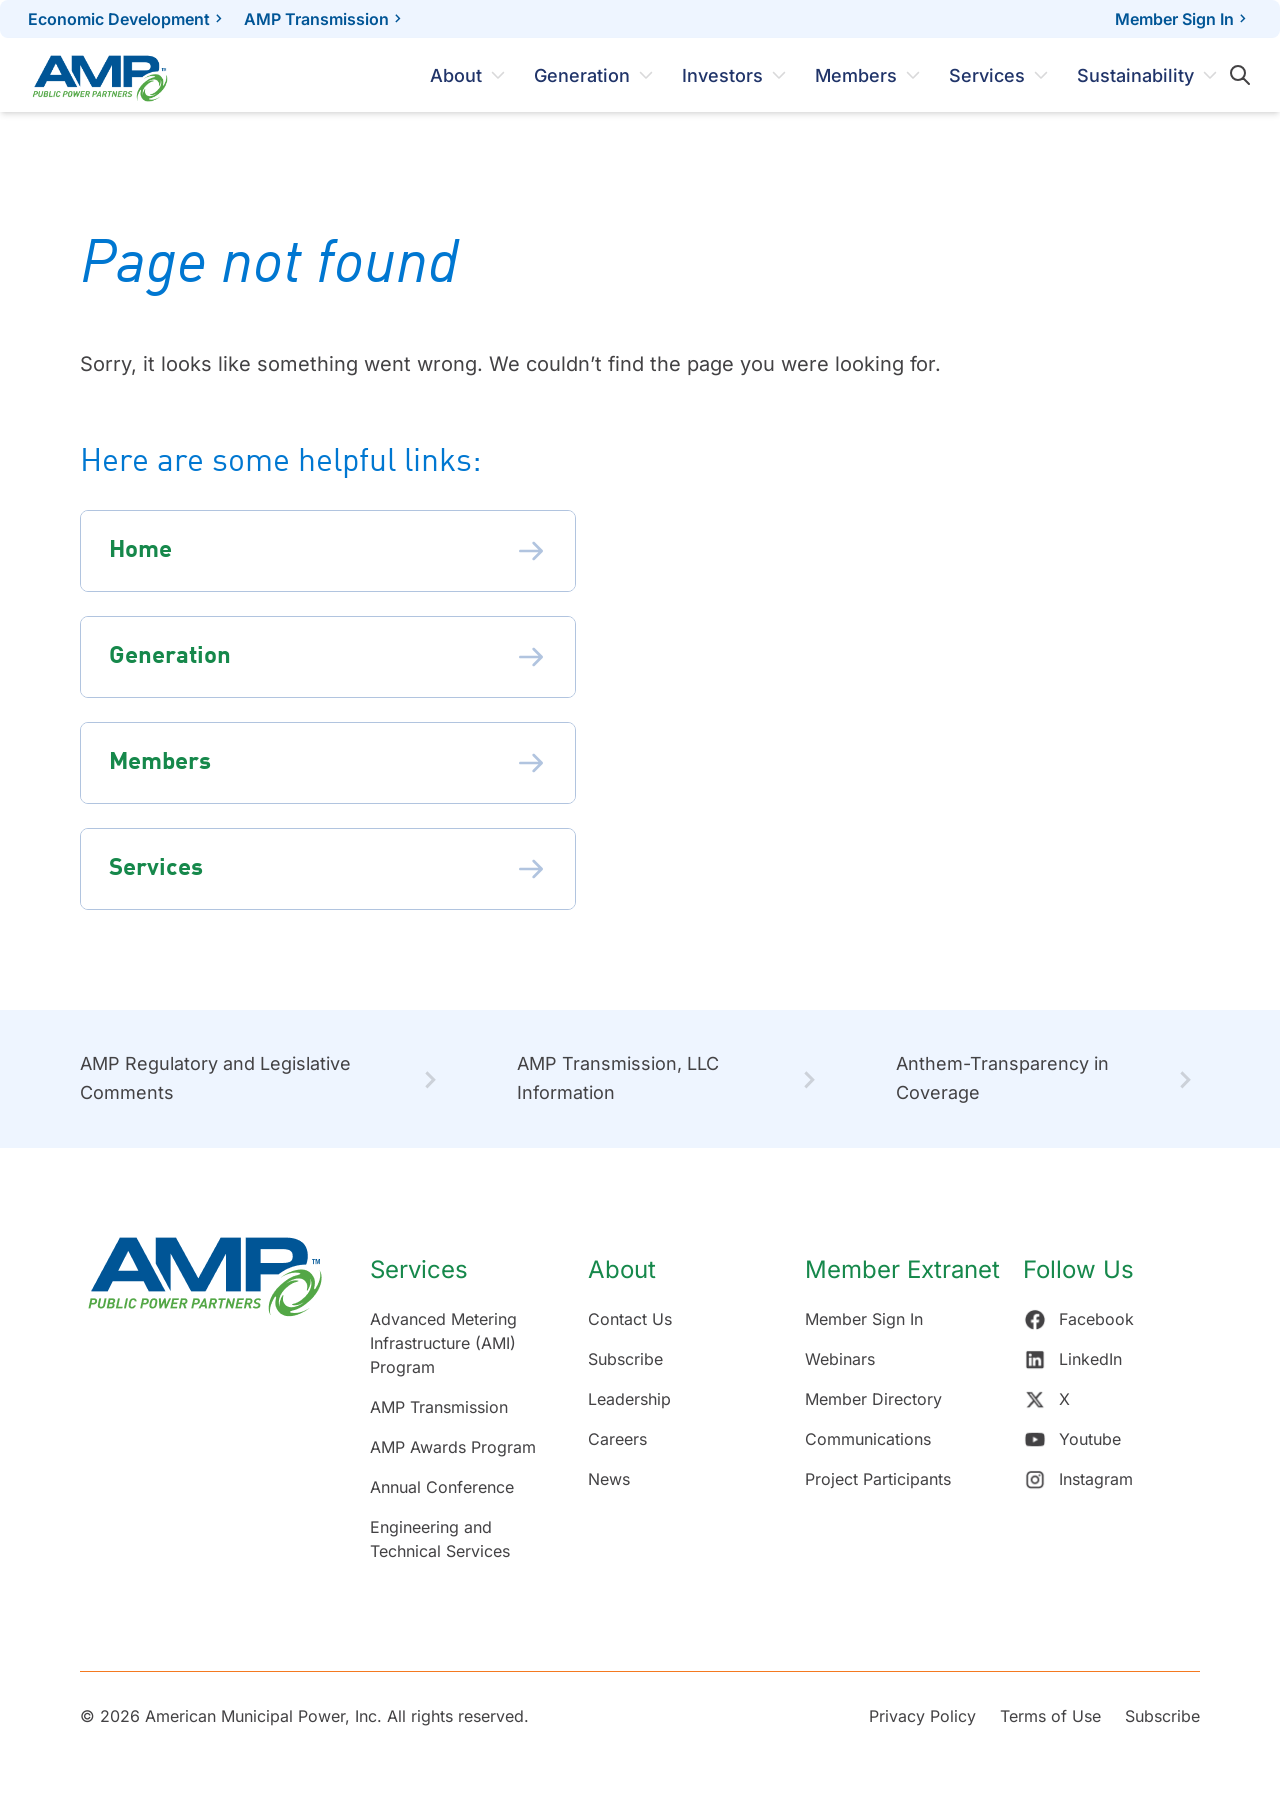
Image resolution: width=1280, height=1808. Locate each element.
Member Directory (873, 1399)
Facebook (1078, 1319)
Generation (582, 75)
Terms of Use (1050, 1716)
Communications (868, 1439)
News (609, 1479)
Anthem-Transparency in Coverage (1002, 1078)
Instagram (1078, 1479)
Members (856, 75)
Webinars (840, 1359)
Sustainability (1135, 75)
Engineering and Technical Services (440, 1539)
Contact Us (630, 1319)
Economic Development (119, 19)
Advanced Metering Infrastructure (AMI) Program (443, 1343)
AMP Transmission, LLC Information (618, 1078)
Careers (617, 1439)
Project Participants (878, 1479)
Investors (722, 75)
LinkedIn (1072, 1359)
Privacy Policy (922, 1716)
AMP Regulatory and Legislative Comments (215, 1078)
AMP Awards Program (453, 1447)
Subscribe (625, 1359)
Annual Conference (442, 1487)
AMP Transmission (316, 19)
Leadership (629, 1399)
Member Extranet (902, 1269)
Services (987, 75)
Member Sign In (1183, 19)
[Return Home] (205, 1409)
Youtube (1072, 1439)
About (456, 75)
